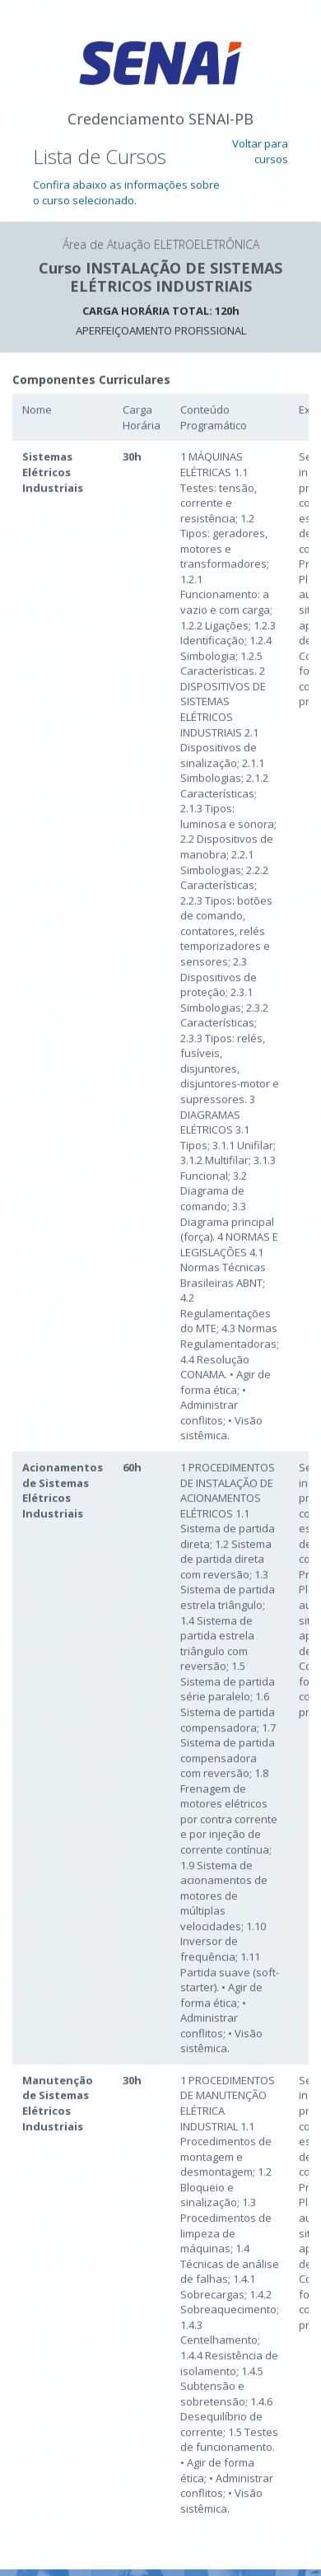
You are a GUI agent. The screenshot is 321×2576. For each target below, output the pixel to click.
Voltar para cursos (260, 151)
